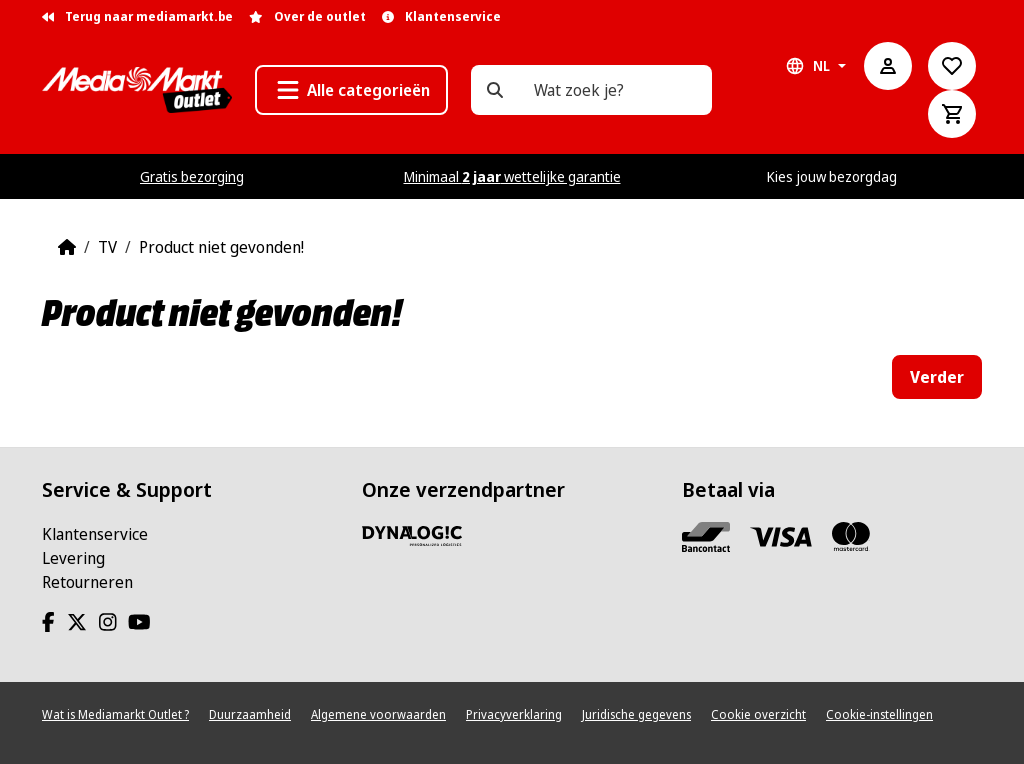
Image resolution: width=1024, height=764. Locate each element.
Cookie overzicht (758, 714)
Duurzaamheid (250, 714)
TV (107, 247)
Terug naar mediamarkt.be (137, 16)
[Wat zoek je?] (495, 90)
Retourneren (87, 582)
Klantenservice (95, 534)
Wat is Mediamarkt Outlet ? (115, 714)
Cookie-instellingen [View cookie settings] (879, 714)
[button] (351, 90)
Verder (937, 377)
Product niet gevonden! (221, 247)
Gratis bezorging (192, 176)
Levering (73, 558)
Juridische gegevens (636, 714)
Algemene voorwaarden (378, 714)
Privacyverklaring (514, 714)
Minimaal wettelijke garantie (512, 176)
